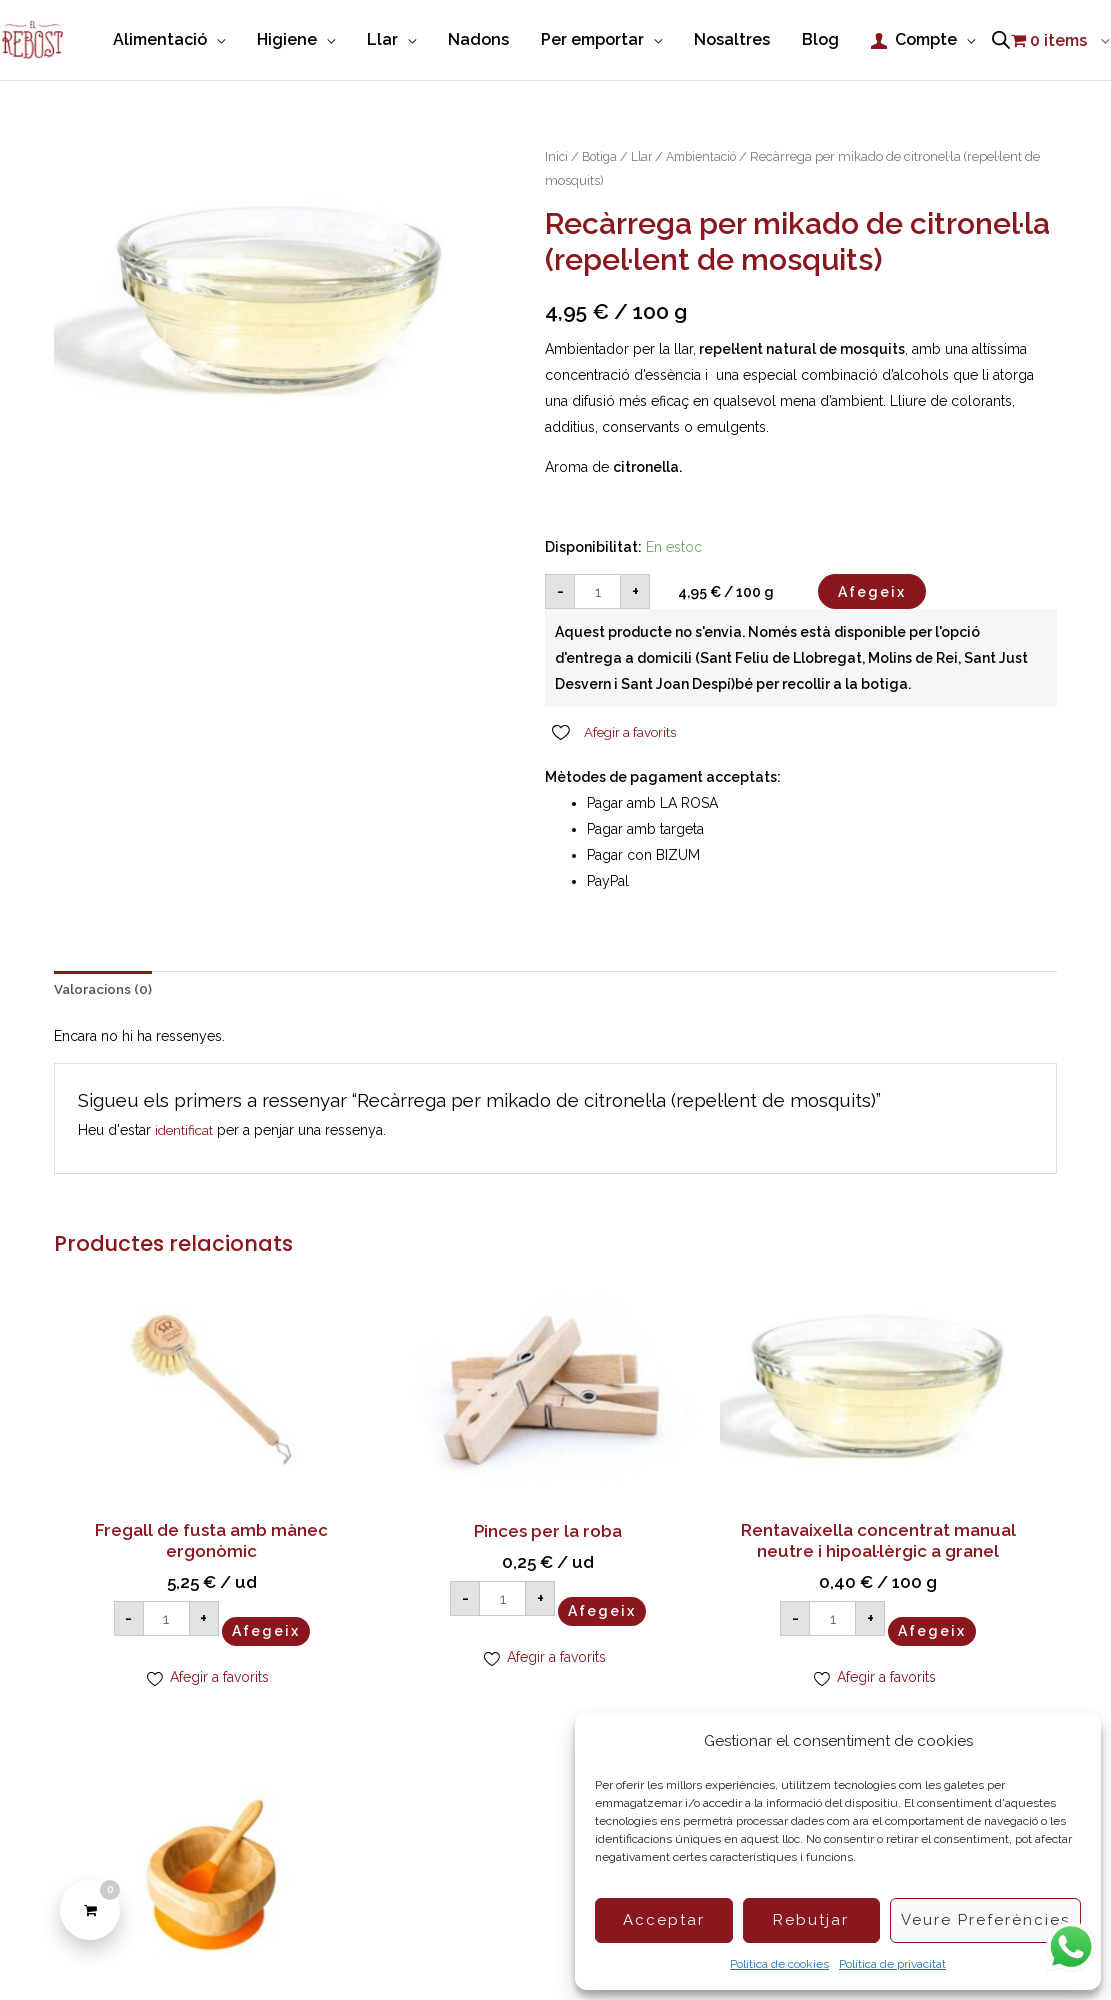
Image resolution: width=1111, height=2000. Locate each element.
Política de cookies (779, 1964)
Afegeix (872, 606)
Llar (646, 171)
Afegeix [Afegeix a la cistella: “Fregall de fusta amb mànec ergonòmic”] (226, 1587)
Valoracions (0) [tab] (104, 1006)
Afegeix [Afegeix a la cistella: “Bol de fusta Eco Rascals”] (994, 1568)
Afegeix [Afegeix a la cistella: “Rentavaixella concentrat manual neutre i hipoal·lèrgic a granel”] (738, 1630)
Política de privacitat (892, 1964)
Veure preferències (985, 1920)
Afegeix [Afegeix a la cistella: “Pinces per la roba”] (482, 1568)
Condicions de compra (478, 1950)
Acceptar (664, 1920)
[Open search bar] (1001, 86)
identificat (185, 1146)
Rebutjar (811, 1920)
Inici (557, 171)
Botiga (602, 171)
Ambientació (710, 171)
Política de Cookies (323, 1950)
